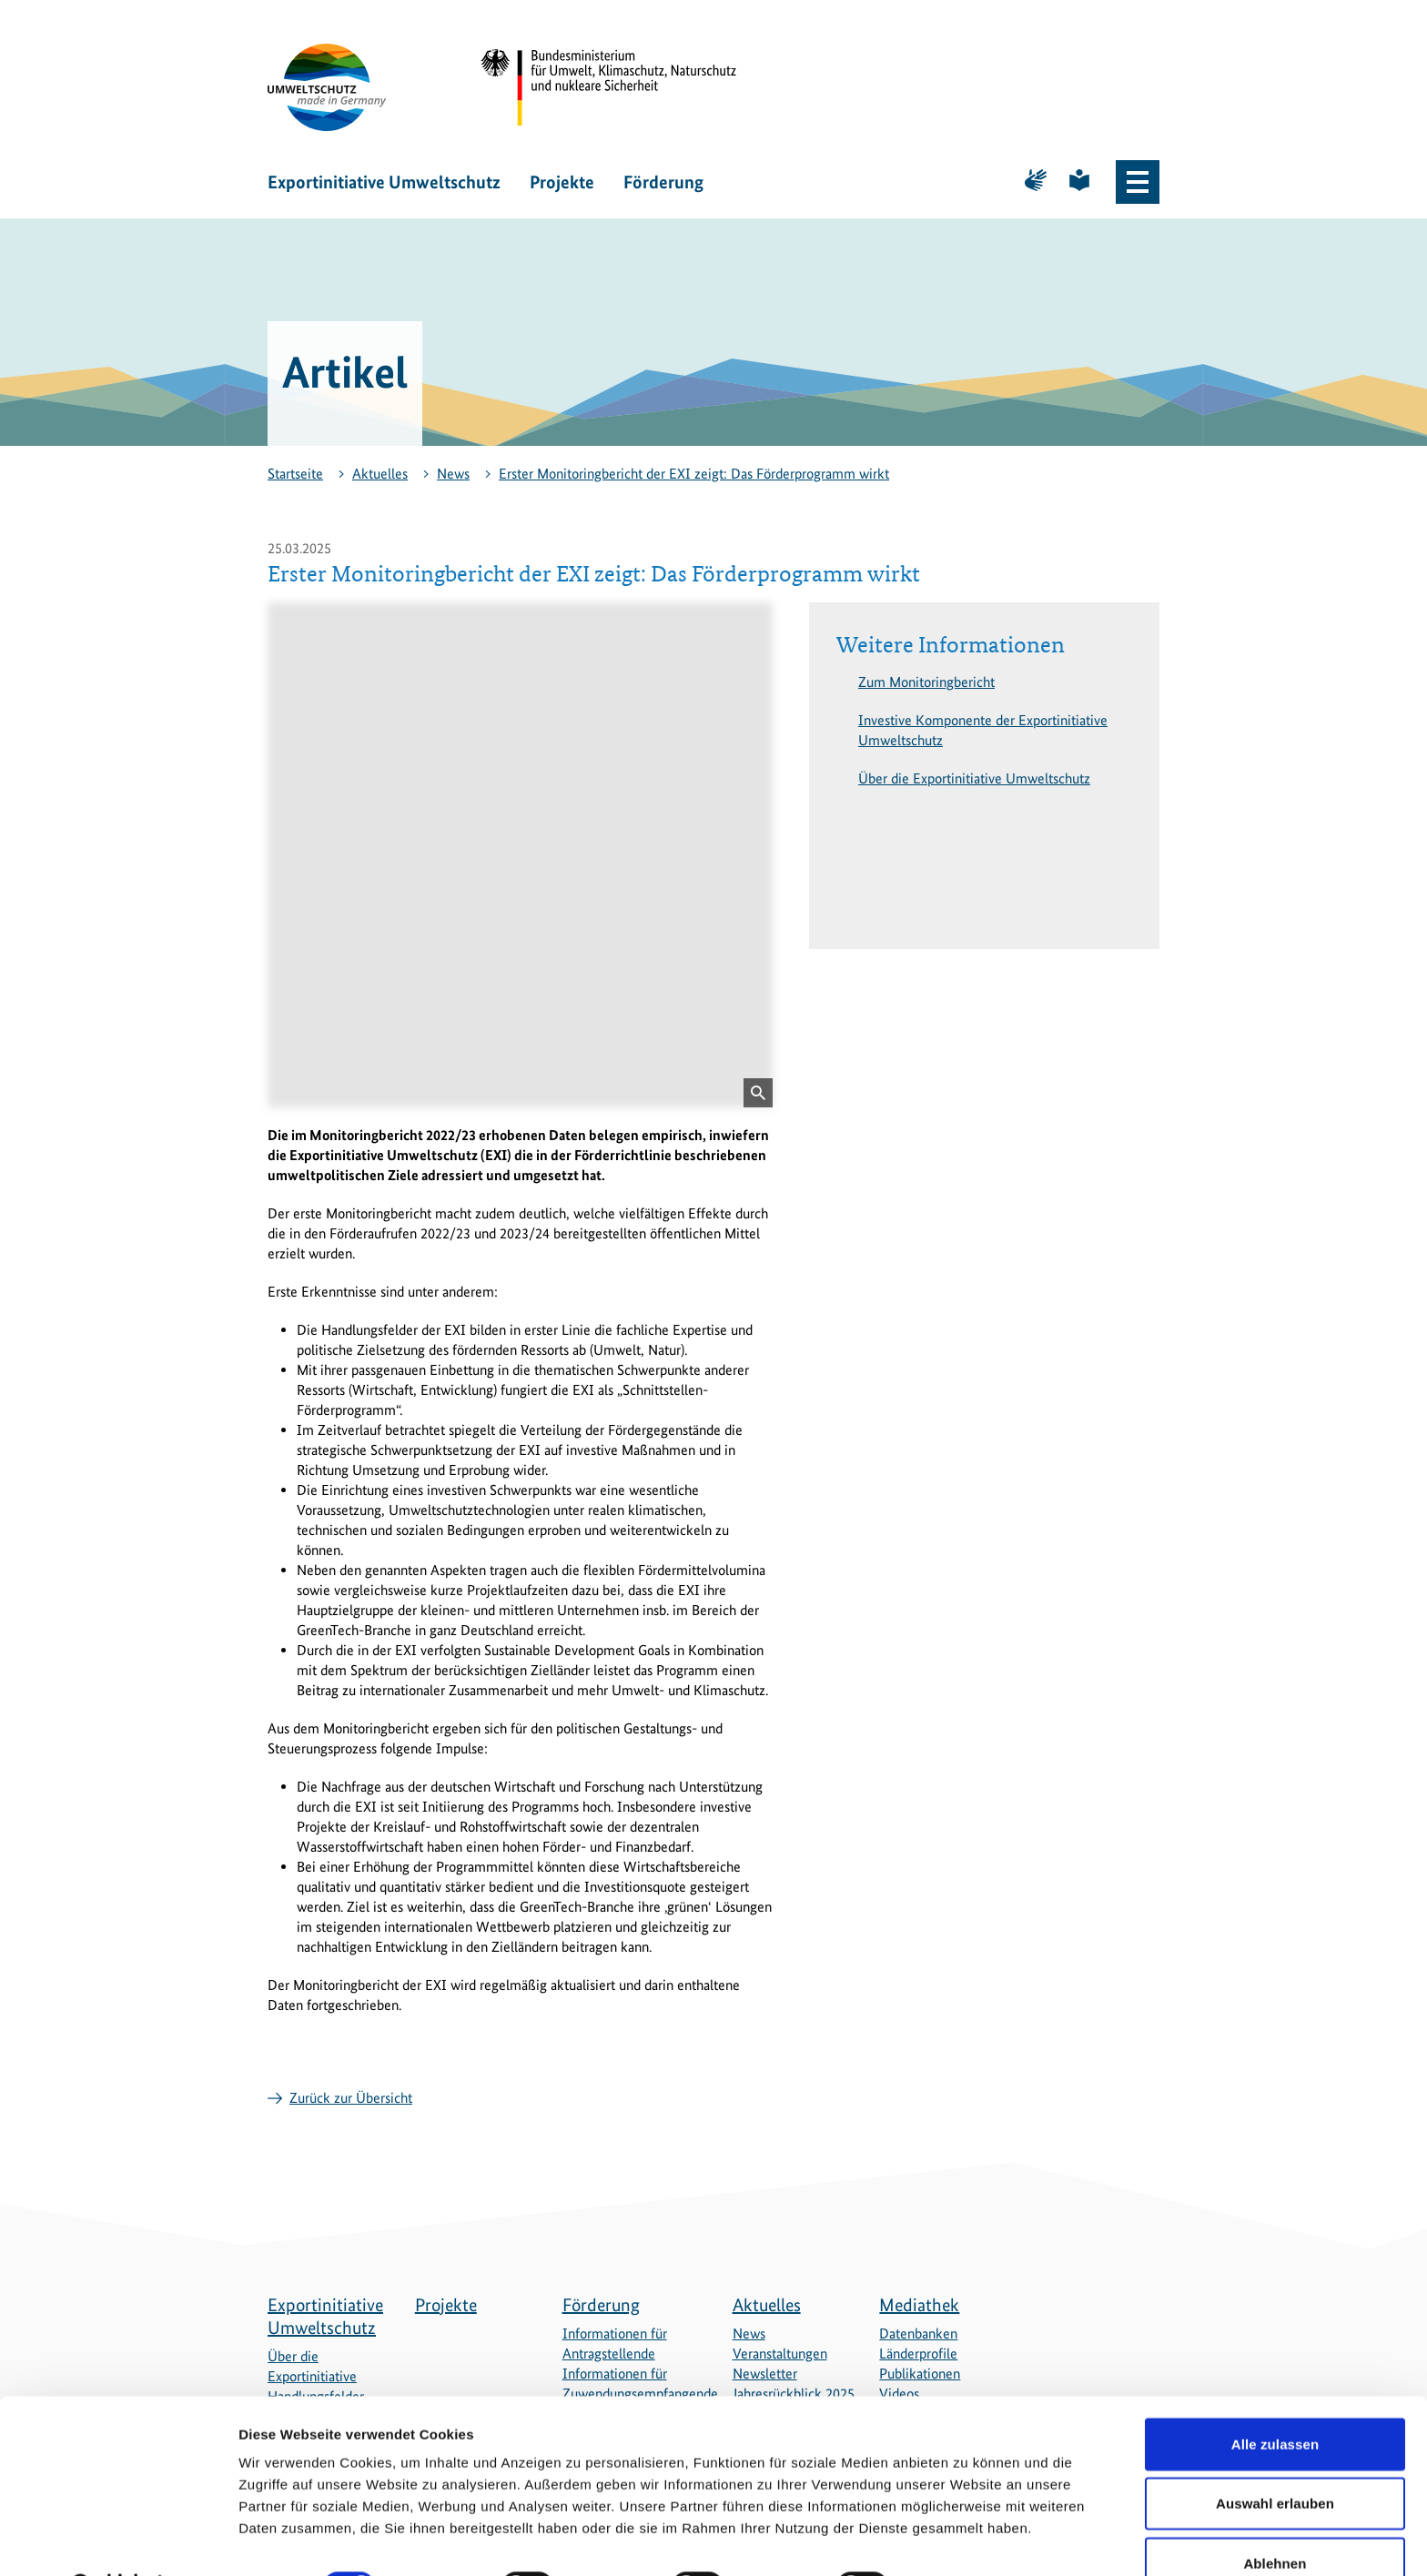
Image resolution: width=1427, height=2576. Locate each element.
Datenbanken (918, 2333)
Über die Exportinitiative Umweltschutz (974, 778)
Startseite (295, 473)
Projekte (562, 182)
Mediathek (919, 2305)
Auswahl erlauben (1275, 2457)
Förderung (663, 182)
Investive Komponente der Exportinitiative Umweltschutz (983, 730)
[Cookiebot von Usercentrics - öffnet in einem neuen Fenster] (117, 2540)
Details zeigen (968, 2540)
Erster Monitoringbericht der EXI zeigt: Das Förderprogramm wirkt (694, 473)
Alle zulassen (1275, 2397)
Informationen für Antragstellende (614, 2343)
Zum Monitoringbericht (926, 682)
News (453, 473)
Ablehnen (1274, 2516)
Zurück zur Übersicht (350, 2097)
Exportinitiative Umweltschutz (384, 182)
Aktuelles (380, 473)
